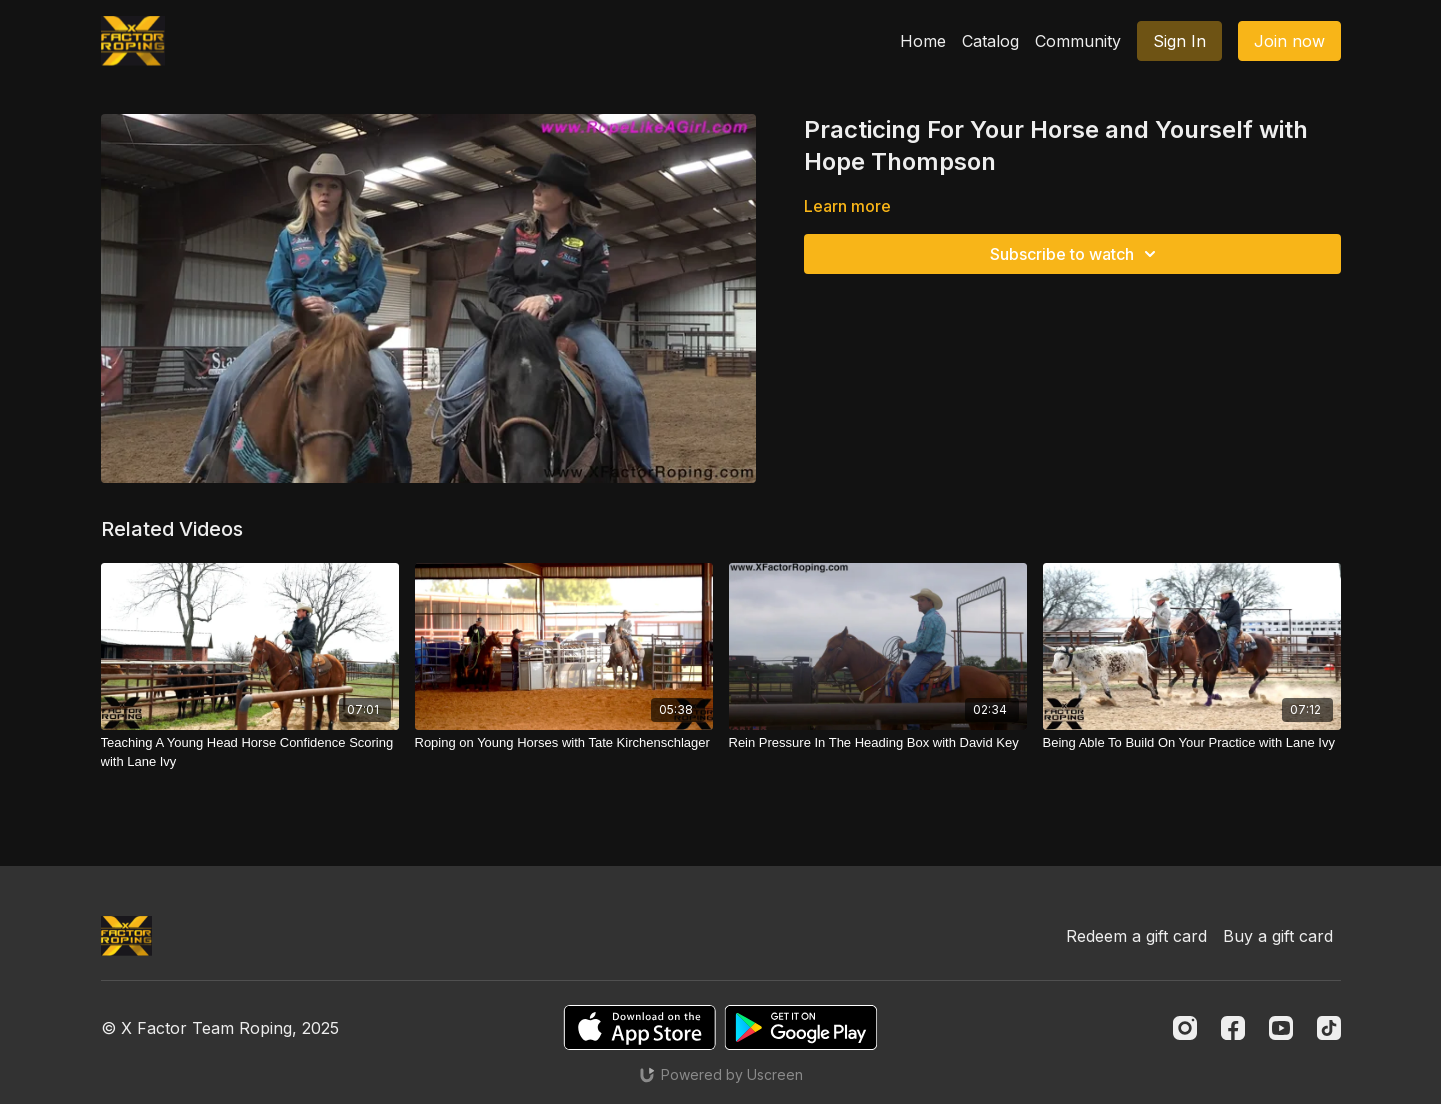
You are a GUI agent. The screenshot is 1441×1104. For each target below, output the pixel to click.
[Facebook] (1233, 1028)
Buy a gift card (1278, 936)
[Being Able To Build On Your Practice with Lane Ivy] (1192, 743)
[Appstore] (639, 1027)
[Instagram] (1185, 1028)
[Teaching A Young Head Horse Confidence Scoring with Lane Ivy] (250, 752)
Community (1078, 41)
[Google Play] (801, 1027)
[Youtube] (1281, 1028)
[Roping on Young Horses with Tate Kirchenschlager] (564, 743)
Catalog (990, 41)
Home (923, 41)
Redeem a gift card (1136, 936)
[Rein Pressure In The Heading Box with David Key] (878, 743)
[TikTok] (1329, 1028)
